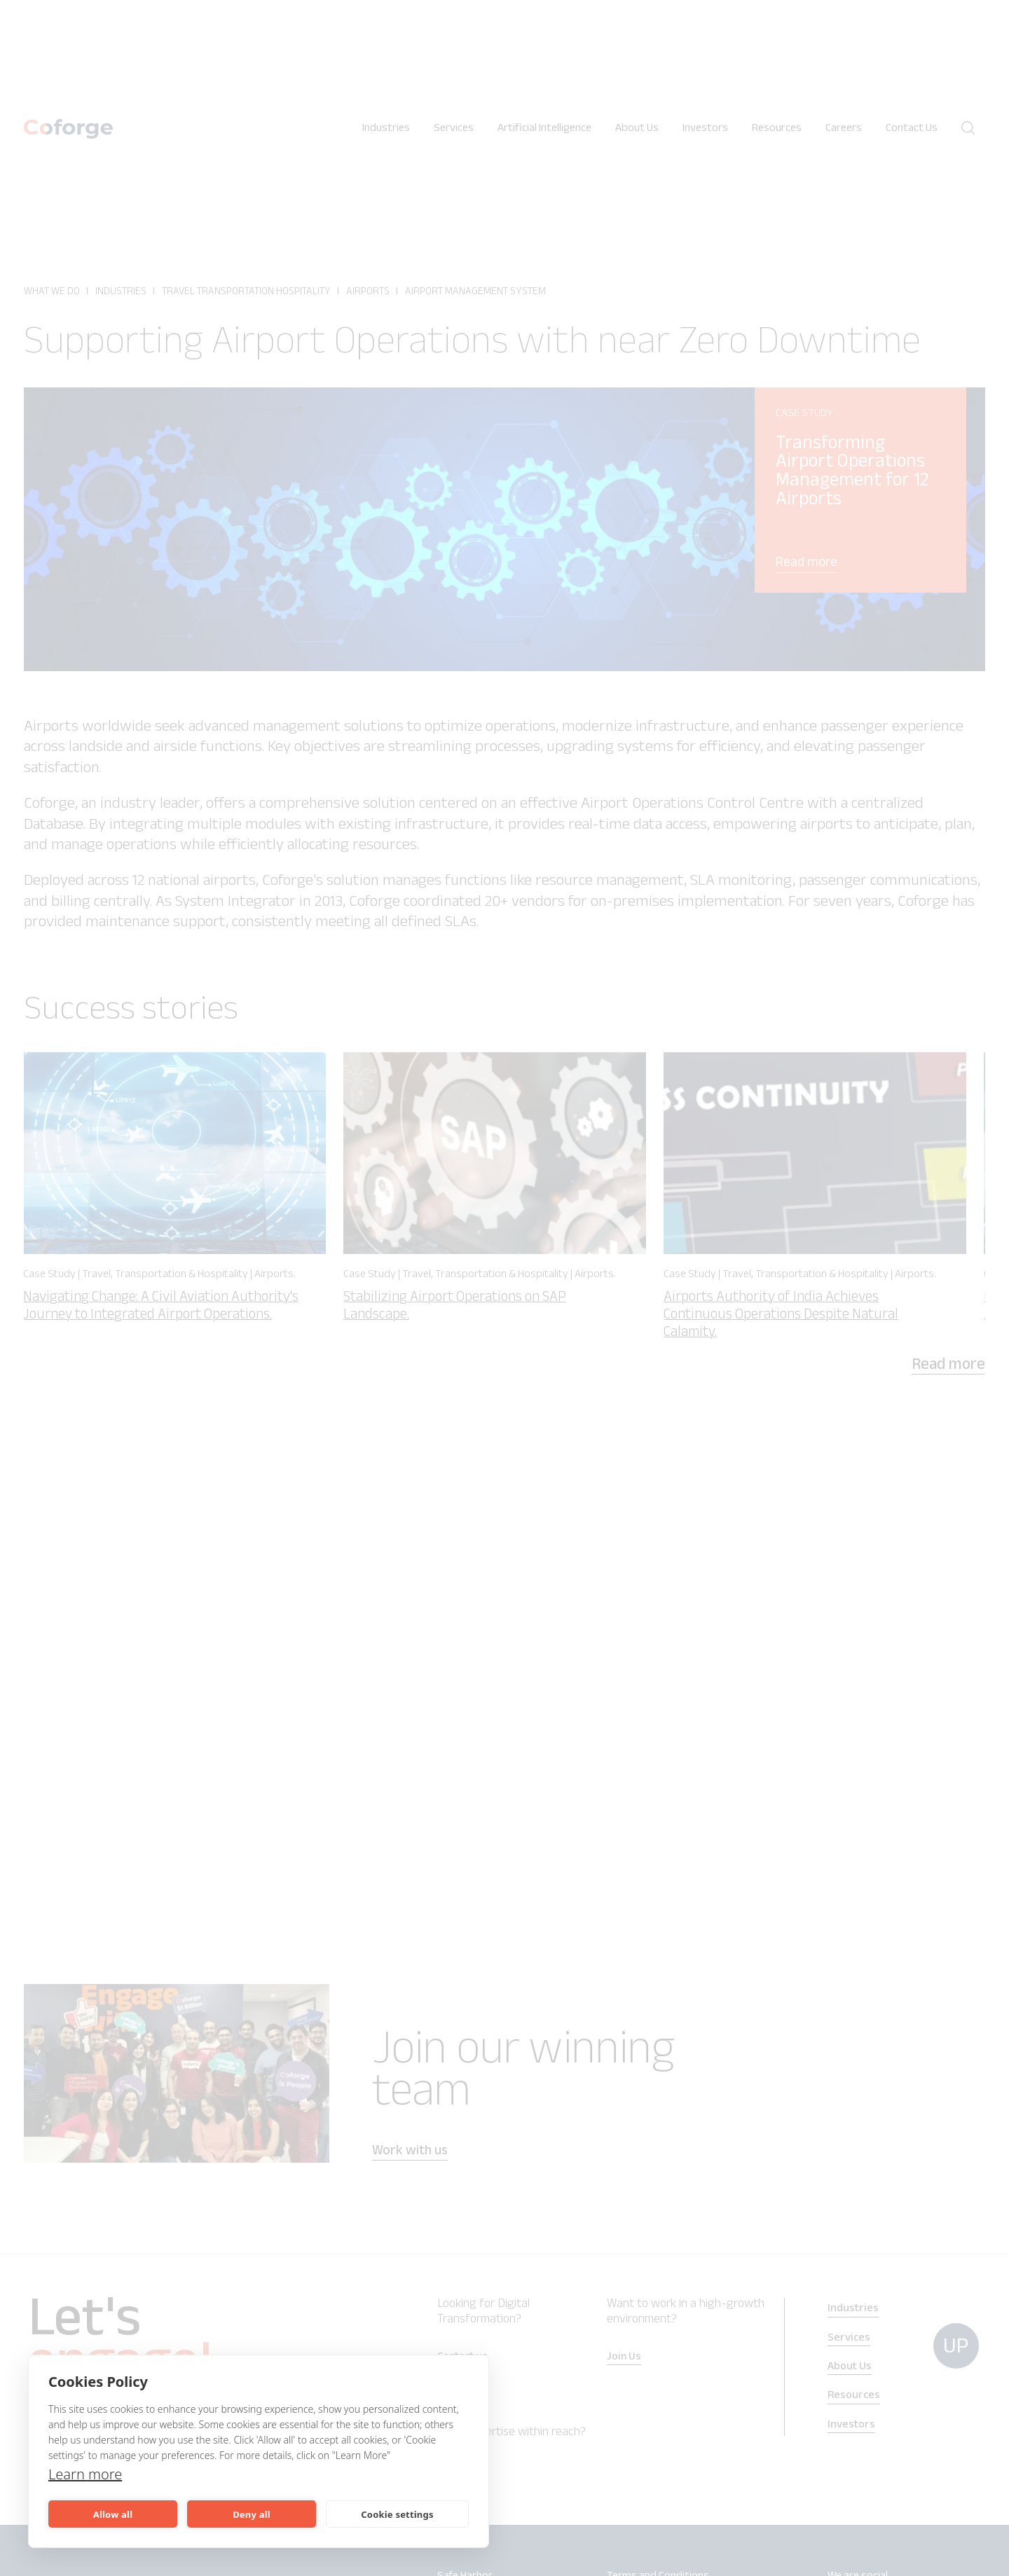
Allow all (112, 2514)
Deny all (251, 2514)
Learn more (85, 2474)
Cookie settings (397, 2514)
